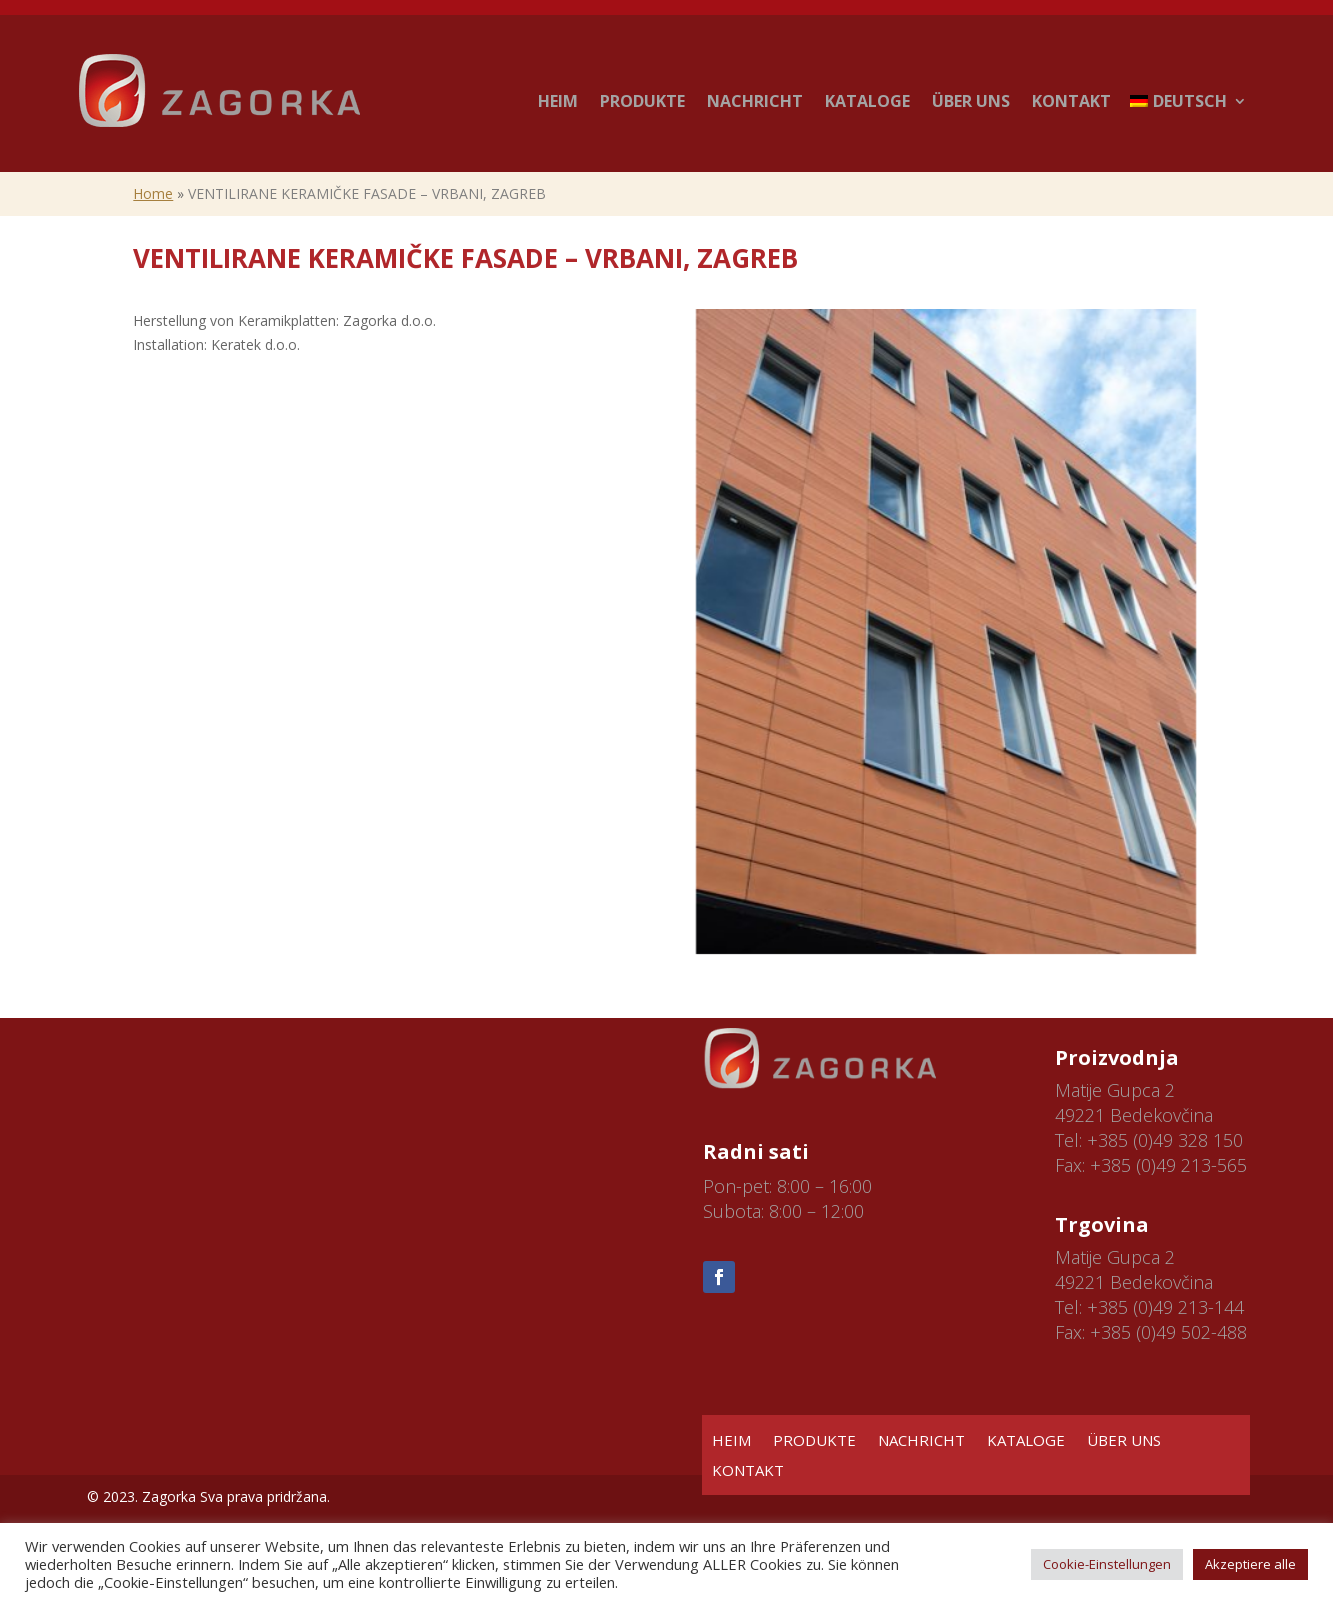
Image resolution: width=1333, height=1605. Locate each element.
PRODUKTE (642, 101)
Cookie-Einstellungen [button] (1107, 1564)
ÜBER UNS (971, 101)
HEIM (558, 101)
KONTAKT (1071, 101)
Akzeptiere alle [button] (1250, 1564)
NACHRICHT (755, 101)
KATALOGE (867, 101)
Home (153, 193)
